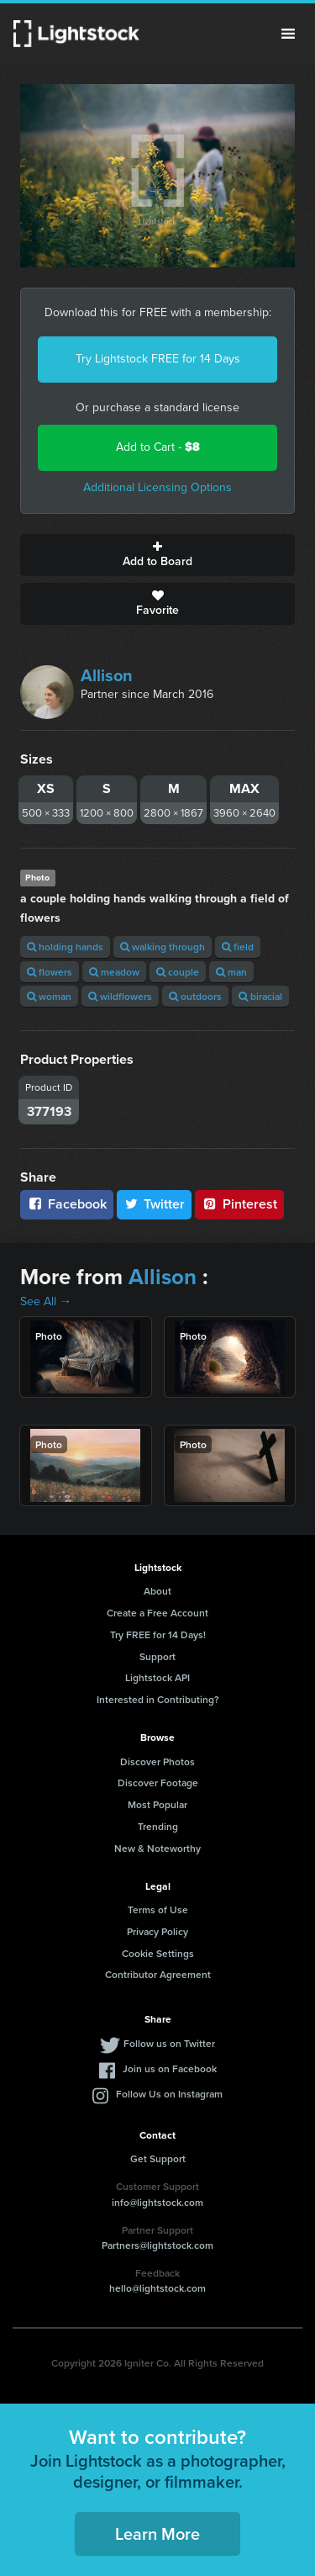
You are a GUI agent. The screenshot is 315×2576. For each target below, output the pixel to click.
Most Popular (157, 1804)
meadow (114, 972)
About (157, 1591)
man (231, 972)
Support (157, 1656)
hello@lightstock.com (157, 2288)
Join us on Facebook (170, 2068)
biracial (260, 996)
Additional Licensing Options (157, 487)
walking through (162, 946)
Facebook (67, 1204)
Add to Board (157, 555)
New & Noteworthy (157, 1848)
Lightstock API (157, 1677)
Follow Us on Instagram (169, 2094)
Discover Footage (158, 1782)
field (238, 946)
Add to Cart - (158, 447)
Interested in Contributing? (158, 1699)
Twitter (154, 1204)
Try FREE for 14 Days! (158, 1634)
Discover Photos (157, 1761)
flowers (49, 972)
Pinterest (239, 1204)
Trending (158, 1826)
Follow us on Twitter (169, 2043)
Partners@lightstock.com (157, 2245)
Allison (107, 675)
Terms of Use (158, 1909)
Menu (288, 33)
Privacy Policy (157, 1931)
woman (49, 996)
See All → (45, 1301)
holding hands (65, 946)
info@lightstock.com (157, 2202)
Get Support (158, 2158)
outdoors (195, 996)
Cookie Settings (158, 1953)
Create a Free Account (157, 1612)
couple (177, 972)
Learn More (157, 2533)
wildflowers (120, 996)
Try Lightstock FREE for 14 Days (158, 359)
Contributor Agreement (158, 1974)
